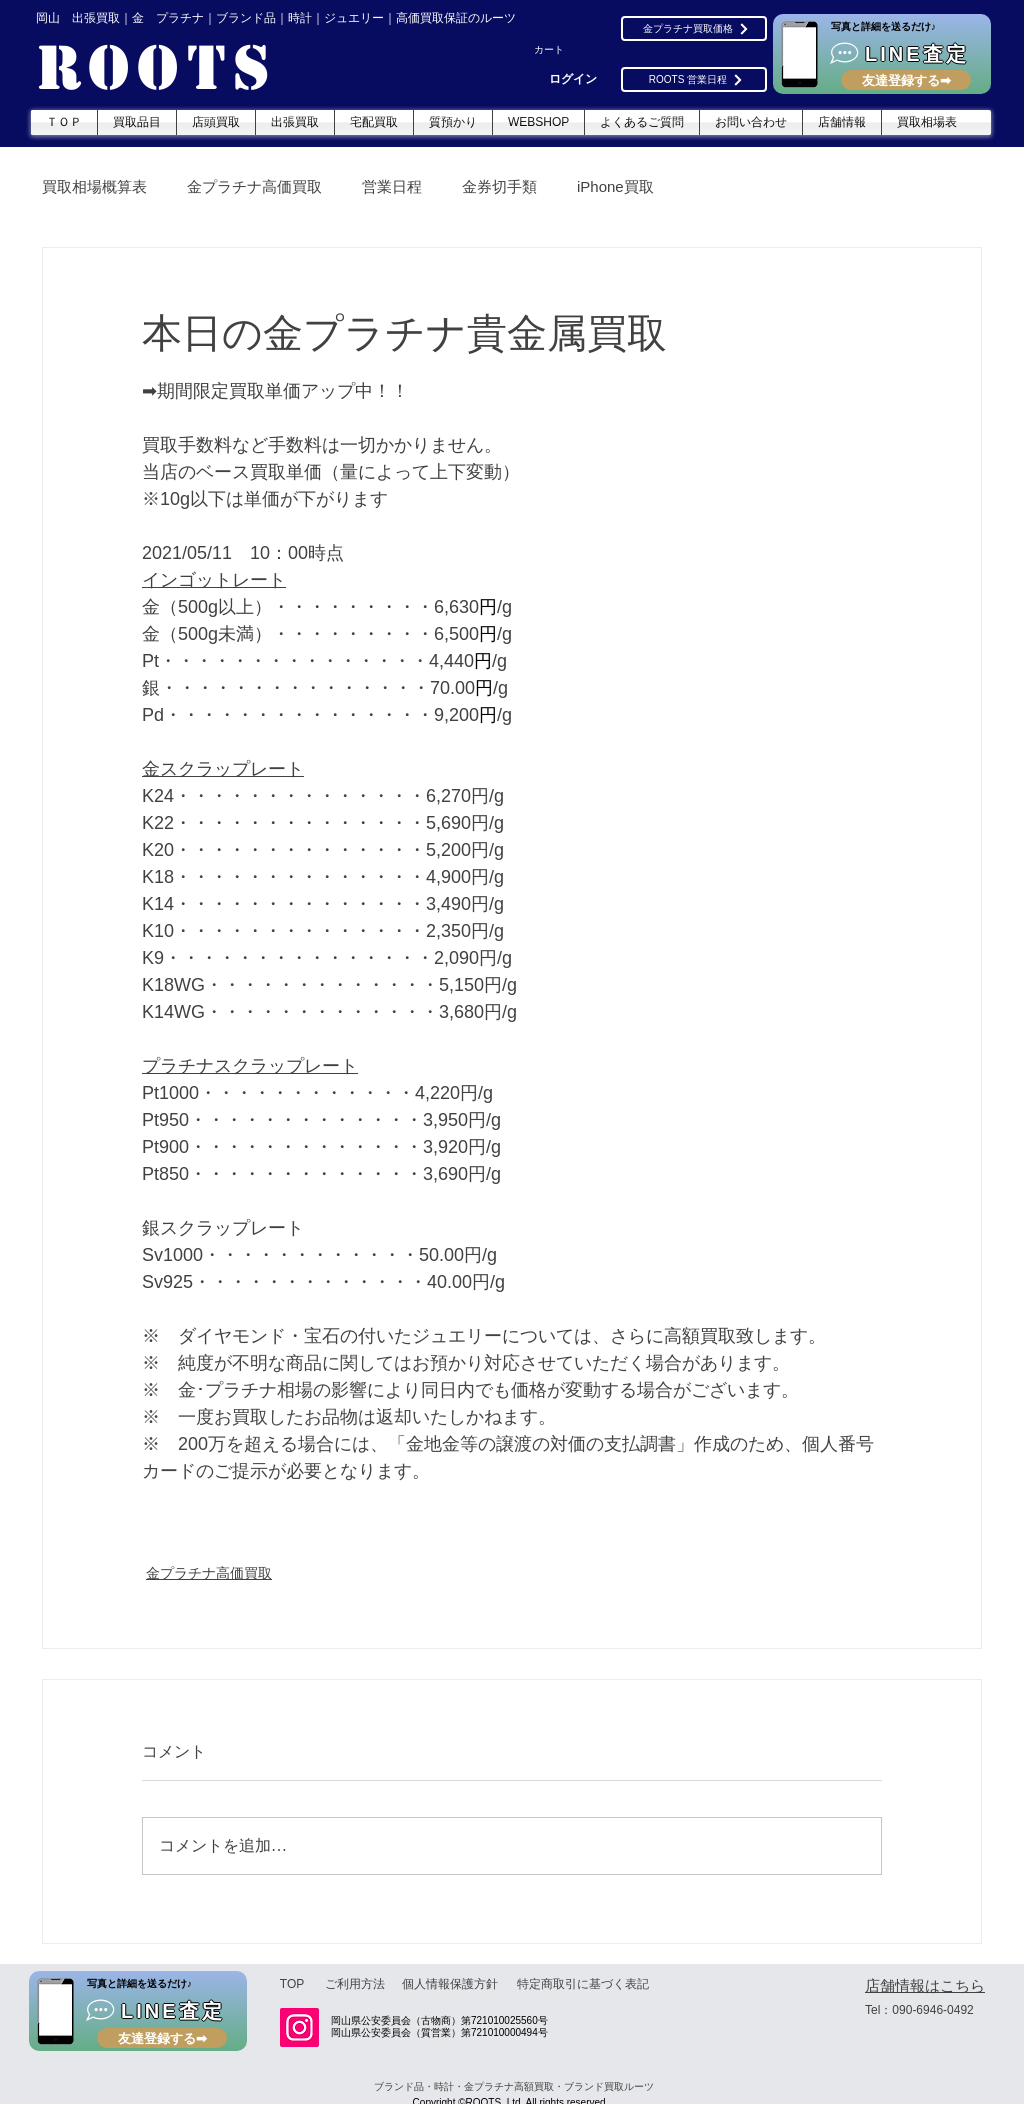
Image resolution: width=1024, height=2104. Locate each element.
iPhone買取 (615, 186)
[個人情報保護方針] (450, 1984)
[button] (559, 50)
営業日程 (392, 186)
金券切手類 (499, 186)
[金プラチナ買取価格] (694, 28)
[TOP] (292, 1984)
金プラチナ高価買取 (254, 186)
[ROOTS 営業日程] (694, 79)
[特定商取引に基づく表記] (582, 1984)
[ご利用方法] (355, 1984)
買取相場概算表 (94, 186)
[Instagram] (299, 2027)
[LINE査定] (882, 54)
